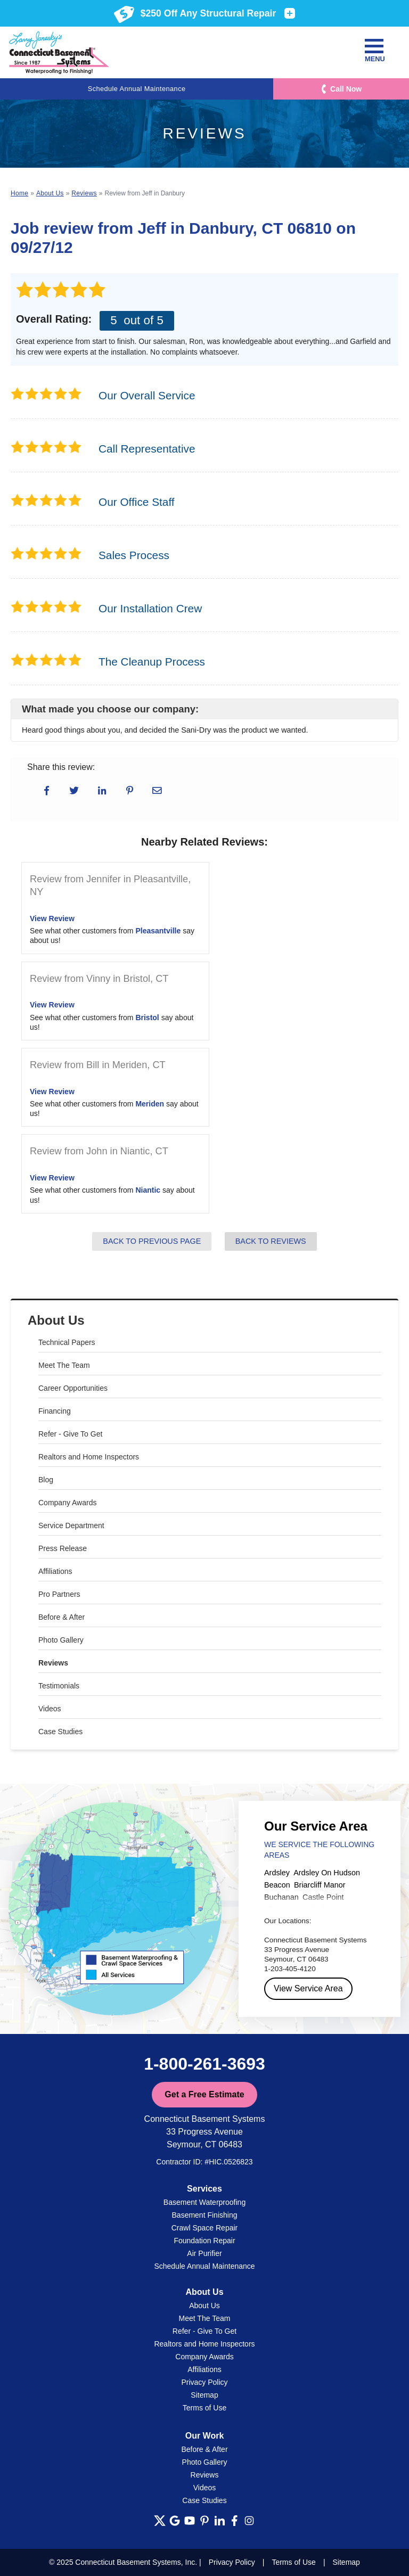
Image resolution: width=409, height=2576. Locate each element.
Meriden (149, 1104)
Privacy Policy (204, 2382)
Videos (49, 1708)
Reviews (53, 1663)
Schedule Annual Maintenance (137, 89)
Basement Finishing (205, 2215)
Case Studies (60, 1731)
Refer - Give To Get (70, 1434)
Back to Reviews (270, 1241)
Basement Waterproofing (204, 2202)
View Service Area (308, 1988)
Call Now (346, 89)
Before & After (61, 1617)
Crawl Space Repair (204, 2228)
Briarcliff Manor (320, 1885)
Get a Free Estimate (204, 2094)
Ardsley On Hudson (326, 1872)
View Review (52, 918)
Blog (45, 1479)
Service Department (71, 1525)
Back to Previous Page (152, 1241)
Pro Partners (59, 1594)
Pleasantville (158, 930)
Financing (54, 1411)
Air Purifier (204, 2253)
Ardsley (277, 1872)
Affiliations (55, 1571)
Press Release (62, 1548)
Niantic (147, 1190)
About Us (56, 1320)
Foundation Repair (204, 2240)
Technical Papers (66, 1342)
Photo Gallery (61, 1640)
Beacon (277, 1885)
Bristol (147, 1017)
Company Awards (67, 1502)
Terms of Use (204, 2407)
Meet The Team (64, 1365)
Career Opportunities (73, 1388)
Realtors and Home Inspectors (88, 1457)
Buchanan (281, 1897)
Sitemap (204, 2395)
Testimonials (58, 1685)
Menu (374, 51)
